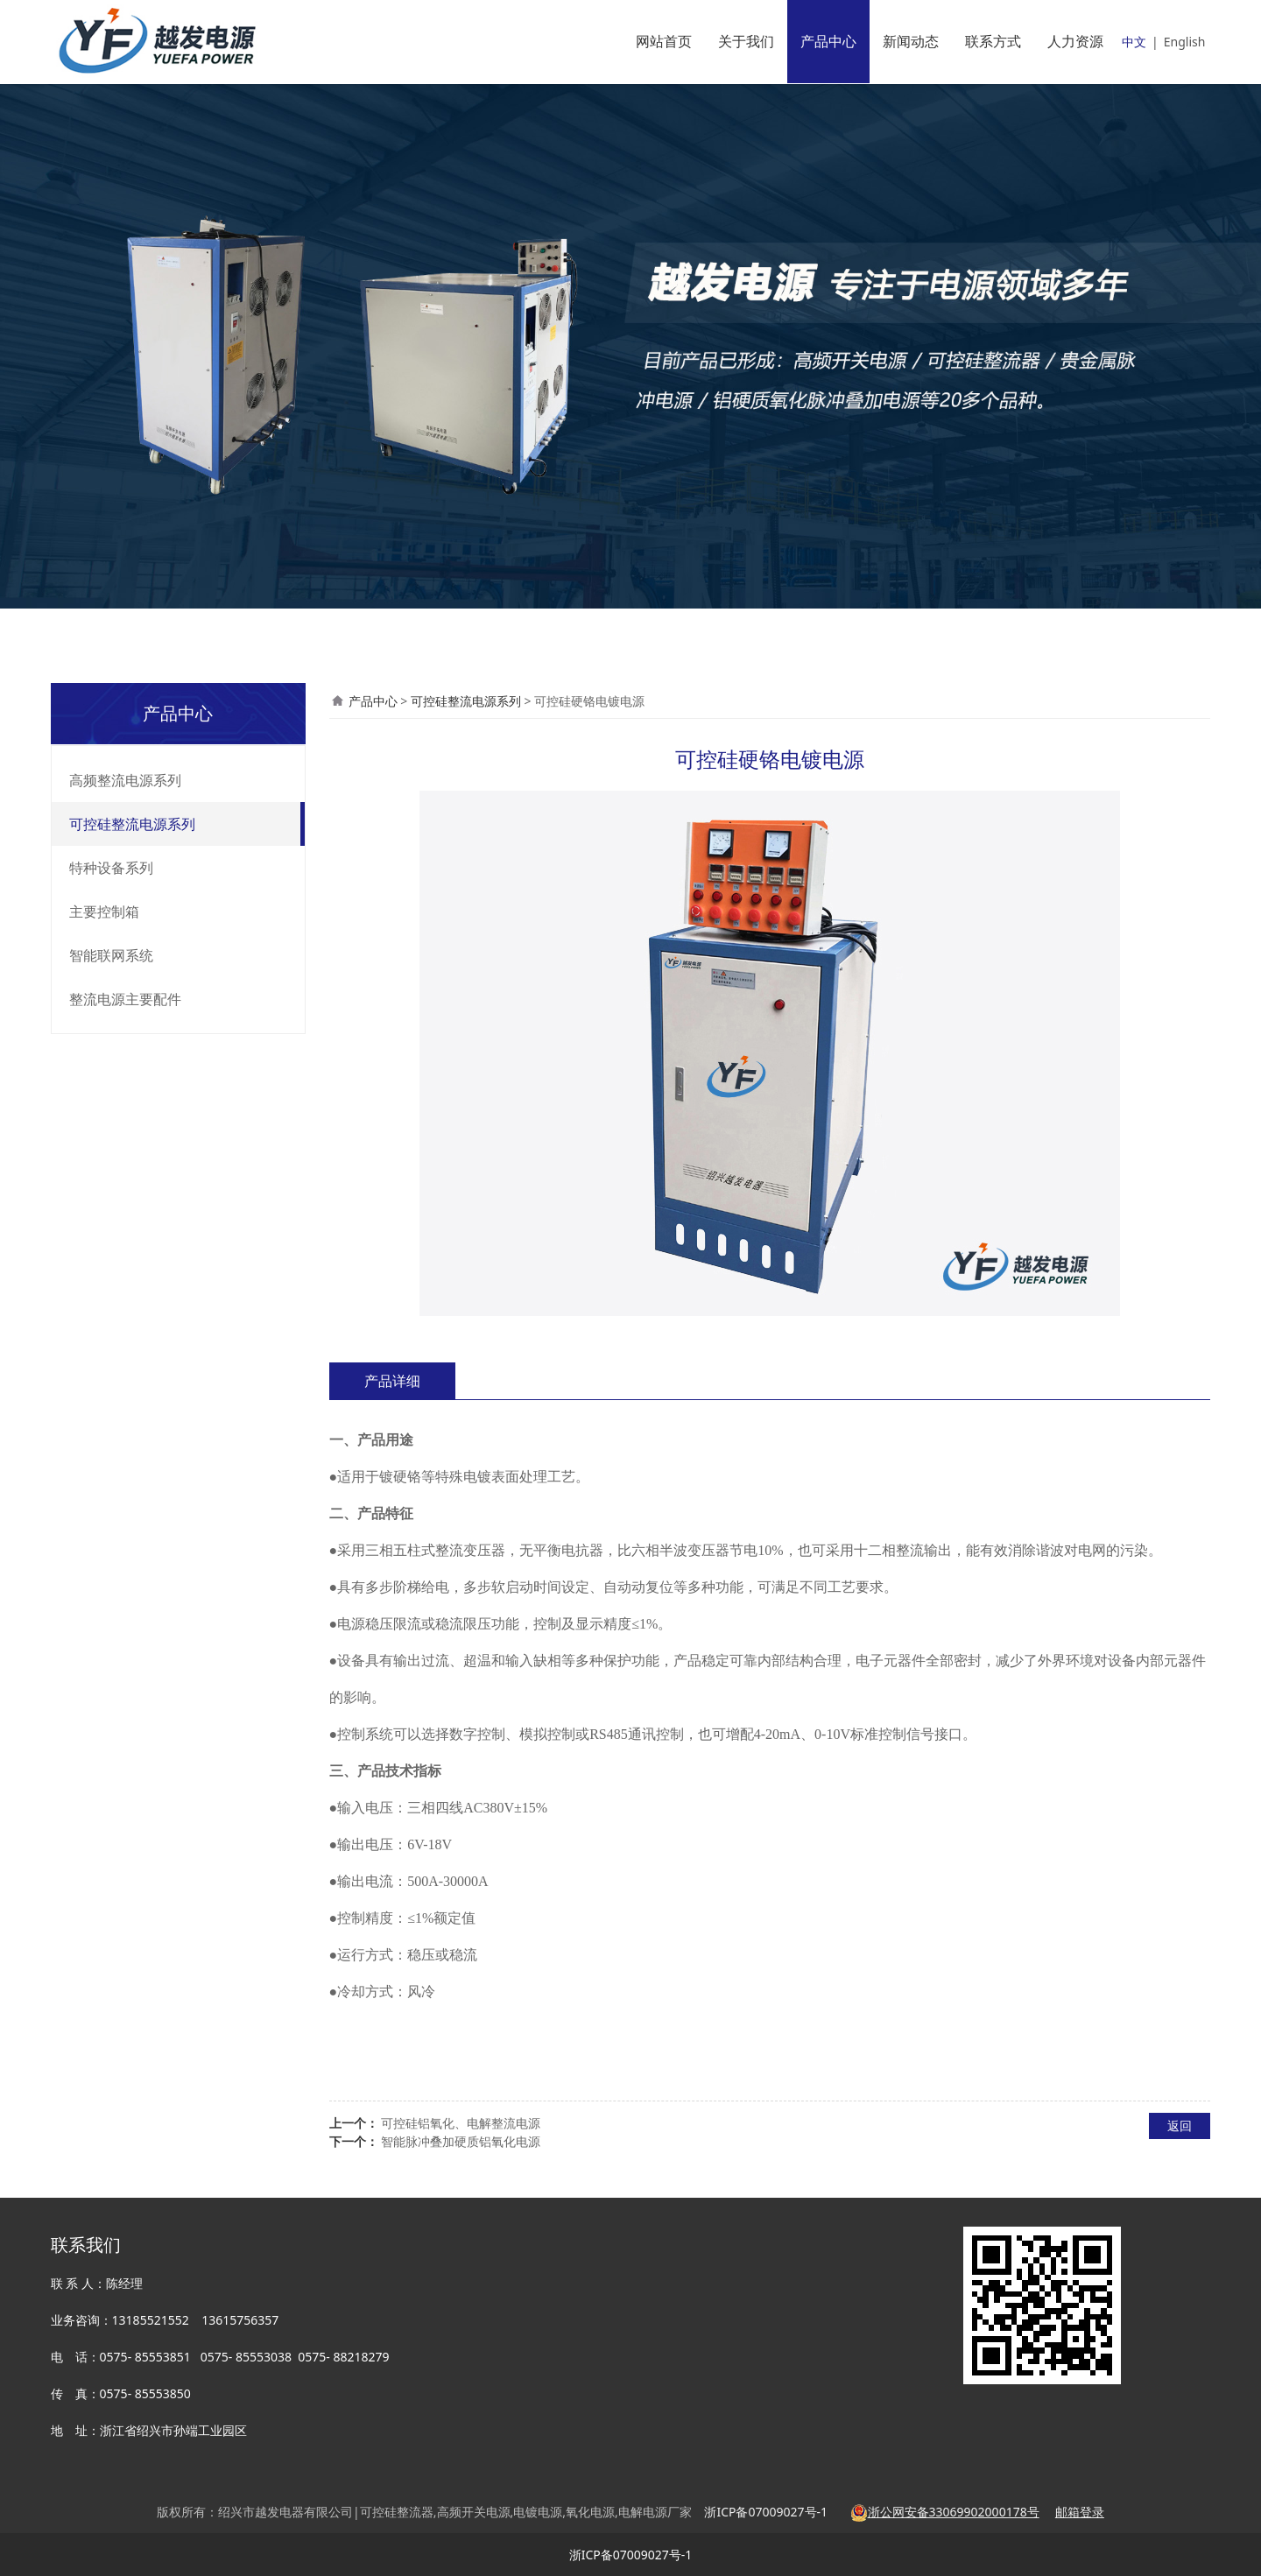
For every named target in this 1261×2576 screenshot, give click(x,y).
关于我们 (746, 41)
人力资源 (1075, 41)
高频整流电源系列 (125, 780)
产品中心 (828, 41)
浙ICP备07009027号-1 (631, 2554)
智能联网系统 (111, 955)
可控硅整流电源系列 (132, 824)
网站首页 (664, 41)
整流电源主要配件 (125, 999)
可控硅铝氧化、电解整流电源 (460, 2123)
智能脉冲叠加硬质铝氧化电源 (460, 2141)
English (1185, 41)
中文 (1134, 41)
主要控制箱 (104, 911)
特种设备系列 (111, 867)
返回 (1179, 2125)
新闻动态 (911, 41)
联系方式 (993, 41)
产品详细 (392, 1380)
